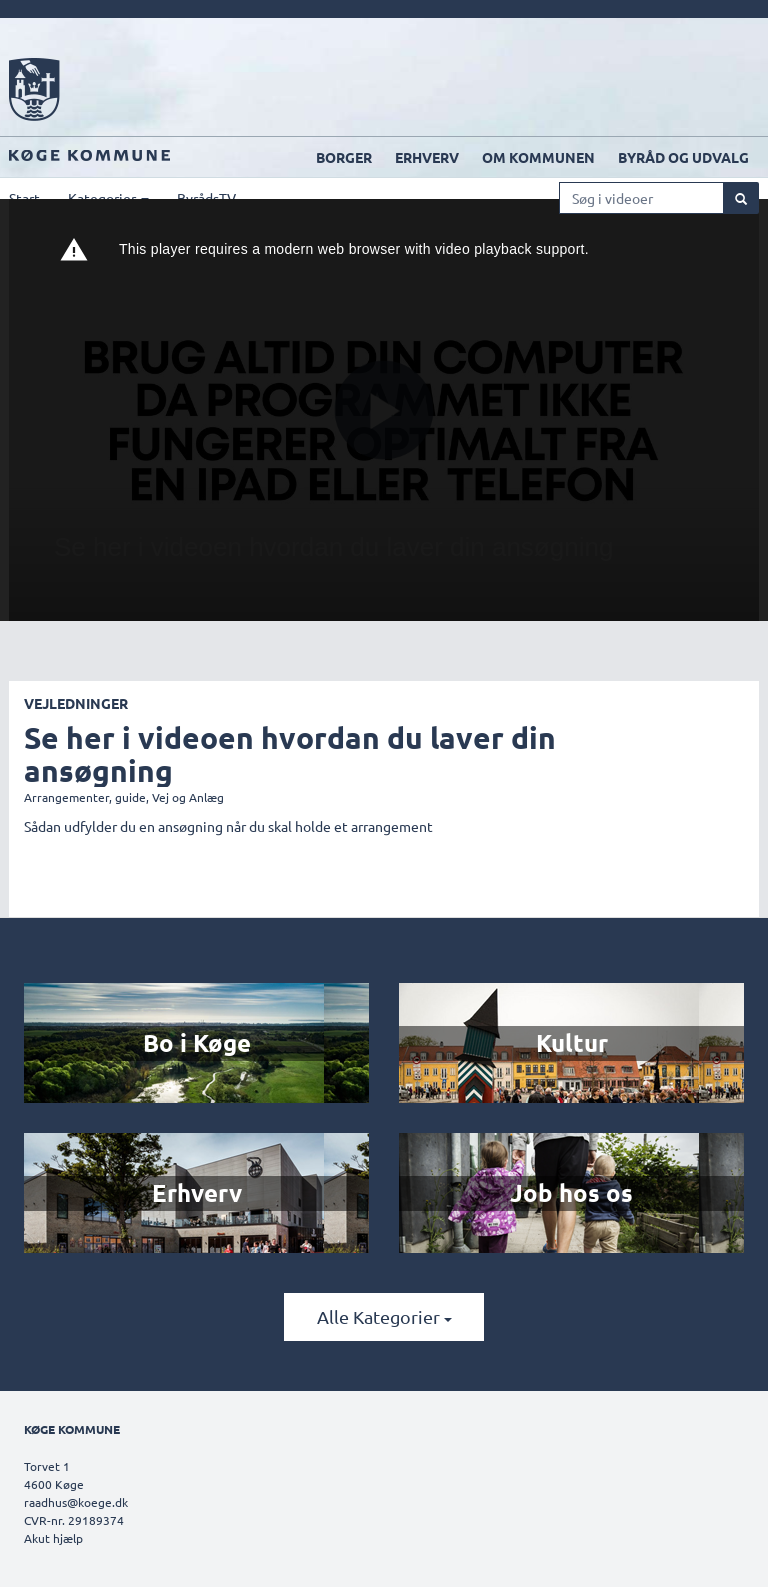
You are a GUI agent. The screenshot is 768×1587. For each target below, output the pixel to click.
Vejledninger (76, 703)
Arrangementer (66, 797)
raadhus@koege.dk (76, 1502)
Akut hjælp (53, 1538)
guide (130, 797)
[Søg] (741, 198)
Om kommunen (538, 157)
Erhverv (427, 157)
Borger (344, 157)
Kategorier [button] (108, 198)
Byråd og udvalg (683, 157)
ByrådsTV (206, 198)
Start (24, 198)
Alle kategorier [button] (384, 1316)
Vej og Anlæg (188, 797)
